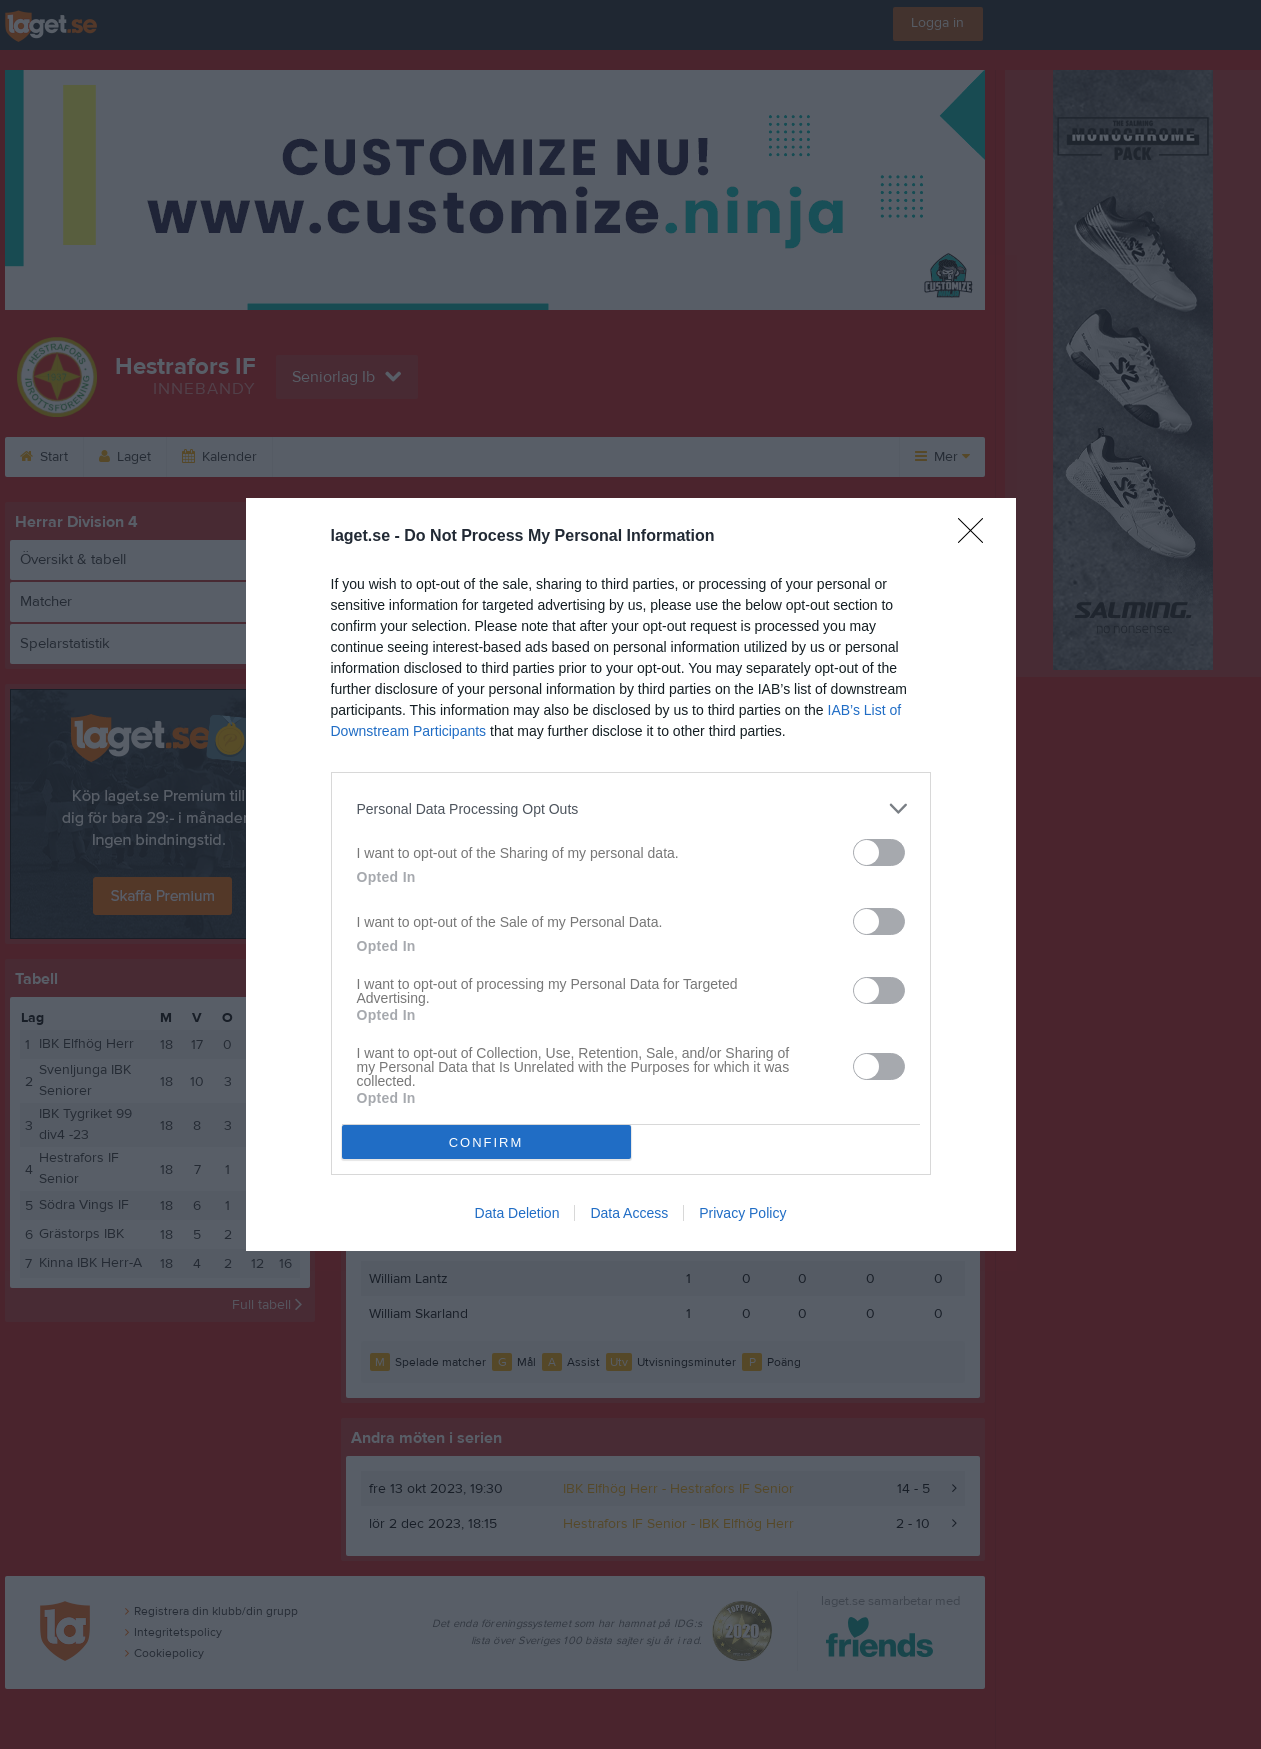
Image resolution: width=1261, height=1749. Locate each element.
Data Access (629, 1213)
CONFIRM (486, 1142)
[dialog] (631, 874)
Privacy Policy (742, 1213)
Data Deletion (517, 1213)
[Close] (977, 537)
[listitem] (631, 808)
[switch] (879, 852)
